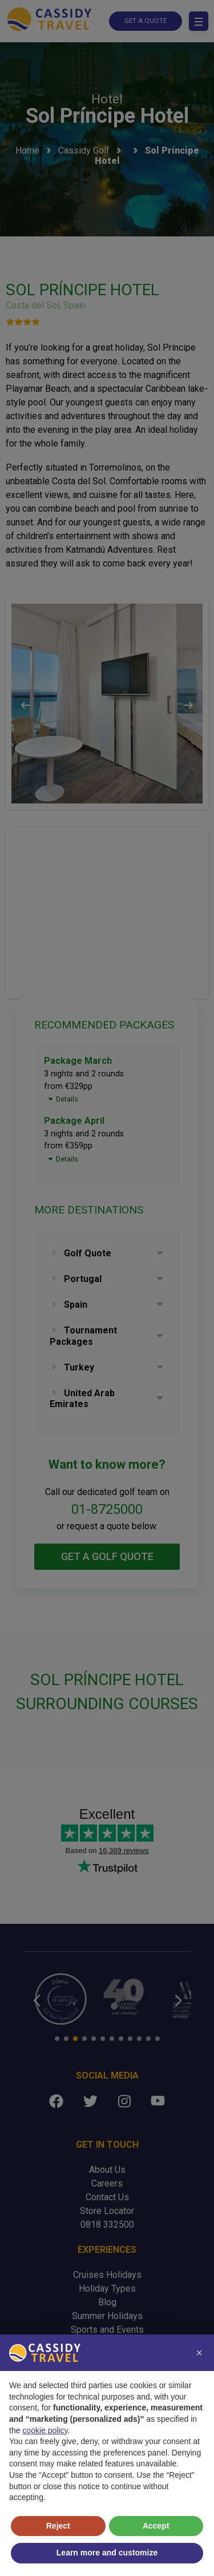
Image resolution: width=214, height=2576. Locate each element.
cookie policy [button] (44, 2430)
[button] (199, 2353)
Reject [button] (58, 2525)
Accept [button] (156, 2525)
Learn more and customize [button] (107, 2552)
